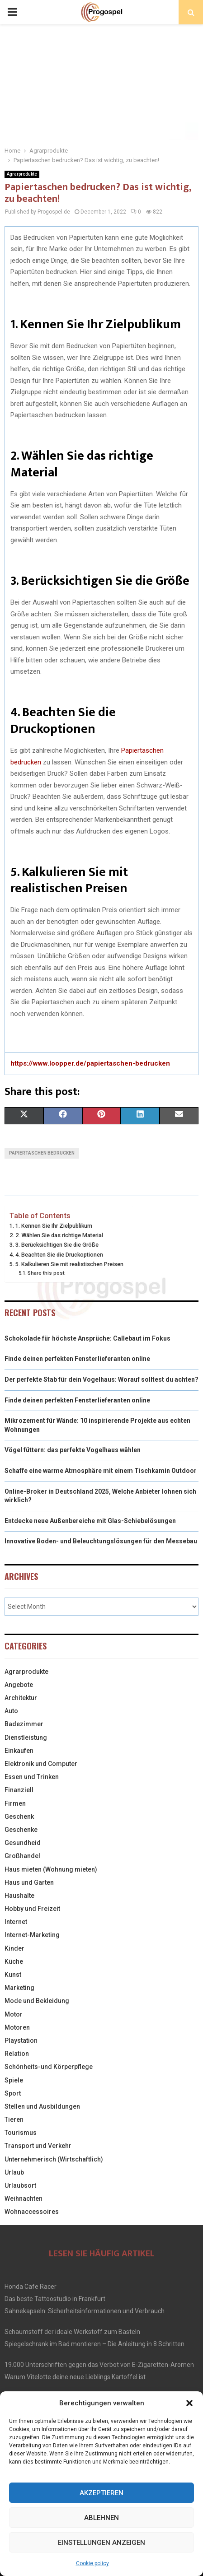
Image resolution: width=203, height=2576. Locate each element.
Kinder (14, 1948)
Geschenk (19, 1816)
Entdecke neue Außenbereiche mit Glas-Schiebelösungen (90, 1520)
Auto (11, 1710)
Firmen (15, 1803)
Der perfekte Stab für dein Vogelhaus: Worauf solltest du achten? (101, 1379)
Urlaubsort (20, 2185)
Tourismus (21, 2132)
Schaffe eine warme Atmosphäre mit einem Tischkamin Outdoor (101, 1470)
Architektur (21, 1697)
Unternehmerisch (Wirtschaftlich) (54, 2159)
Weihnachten (23, 2198)
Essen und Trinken (32, 1776)
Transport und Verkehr (38, 2145)
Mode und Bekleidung (37, 2000)
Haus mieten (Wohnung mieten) (51, 1869)
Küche (14, 1961)
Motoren (17, 2027)
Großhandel (22, 1855)
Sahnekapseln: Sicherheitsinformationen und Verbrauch (85, 2311)
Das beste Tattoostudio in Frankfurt (55, 2298)
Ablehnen (101, 2518)
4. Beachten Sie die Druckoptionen (59, 1254)
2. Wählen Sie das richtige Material (59, 1235)
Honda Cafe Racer (31, 2286)
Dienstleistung (26, 1737)
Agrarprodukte (22, 174)
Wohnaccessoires (32, 2211)
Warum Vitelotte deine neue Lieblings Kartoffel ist (75, 2376)
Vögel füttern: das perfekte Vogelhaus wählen (73, 1449)
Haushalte (19, 1895)
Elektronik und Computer (41, 1763)
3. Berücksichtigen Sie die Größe (57, 1244)
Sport (13, 2093)
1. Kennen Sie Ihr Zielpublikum (53, 1225)
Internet (16, 1921)
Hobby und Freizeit (32, 1908)
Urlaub (14, 2172)
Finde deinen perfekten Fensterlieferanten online (77, 1358)
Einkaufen (19, 1750)
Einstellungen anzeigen (101, 2543)
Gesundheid (23, 1842)
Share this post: (47, 1273)
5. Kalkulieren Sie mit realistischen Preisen (69, 1264)
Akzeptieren (101, 2493)
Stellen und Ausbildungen (42, 2106)
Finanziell (19, 1789)
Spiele (14, 2080)
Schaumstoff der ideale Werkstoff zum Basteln (72, 2331)
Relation (17, 2053)
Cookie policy (92, 2563)
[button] (189, 2403)
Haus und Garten (29, 1882)
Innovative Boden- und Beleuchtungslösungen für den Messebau (101, 1541)
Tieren (14, 2119)
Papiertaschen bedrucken (42, 1153)
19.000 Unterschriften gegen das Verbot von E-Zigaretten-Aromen (99, 2364)
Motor (14, 2014)
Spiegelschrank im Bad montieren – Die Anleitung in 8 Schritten (94, 2344)
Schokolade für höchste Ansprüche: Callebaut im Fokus (87, 1338)
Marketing (19, 1987)
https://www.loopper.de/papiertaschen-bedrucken (90, 1063)
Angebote (19, 1684)
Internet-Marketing (32, 1934)
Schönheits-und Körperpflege (49, 2066)
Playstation (21, 2040)
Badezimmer (24, 1724)
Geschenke (21, 1829)
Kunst (13, 1974)
